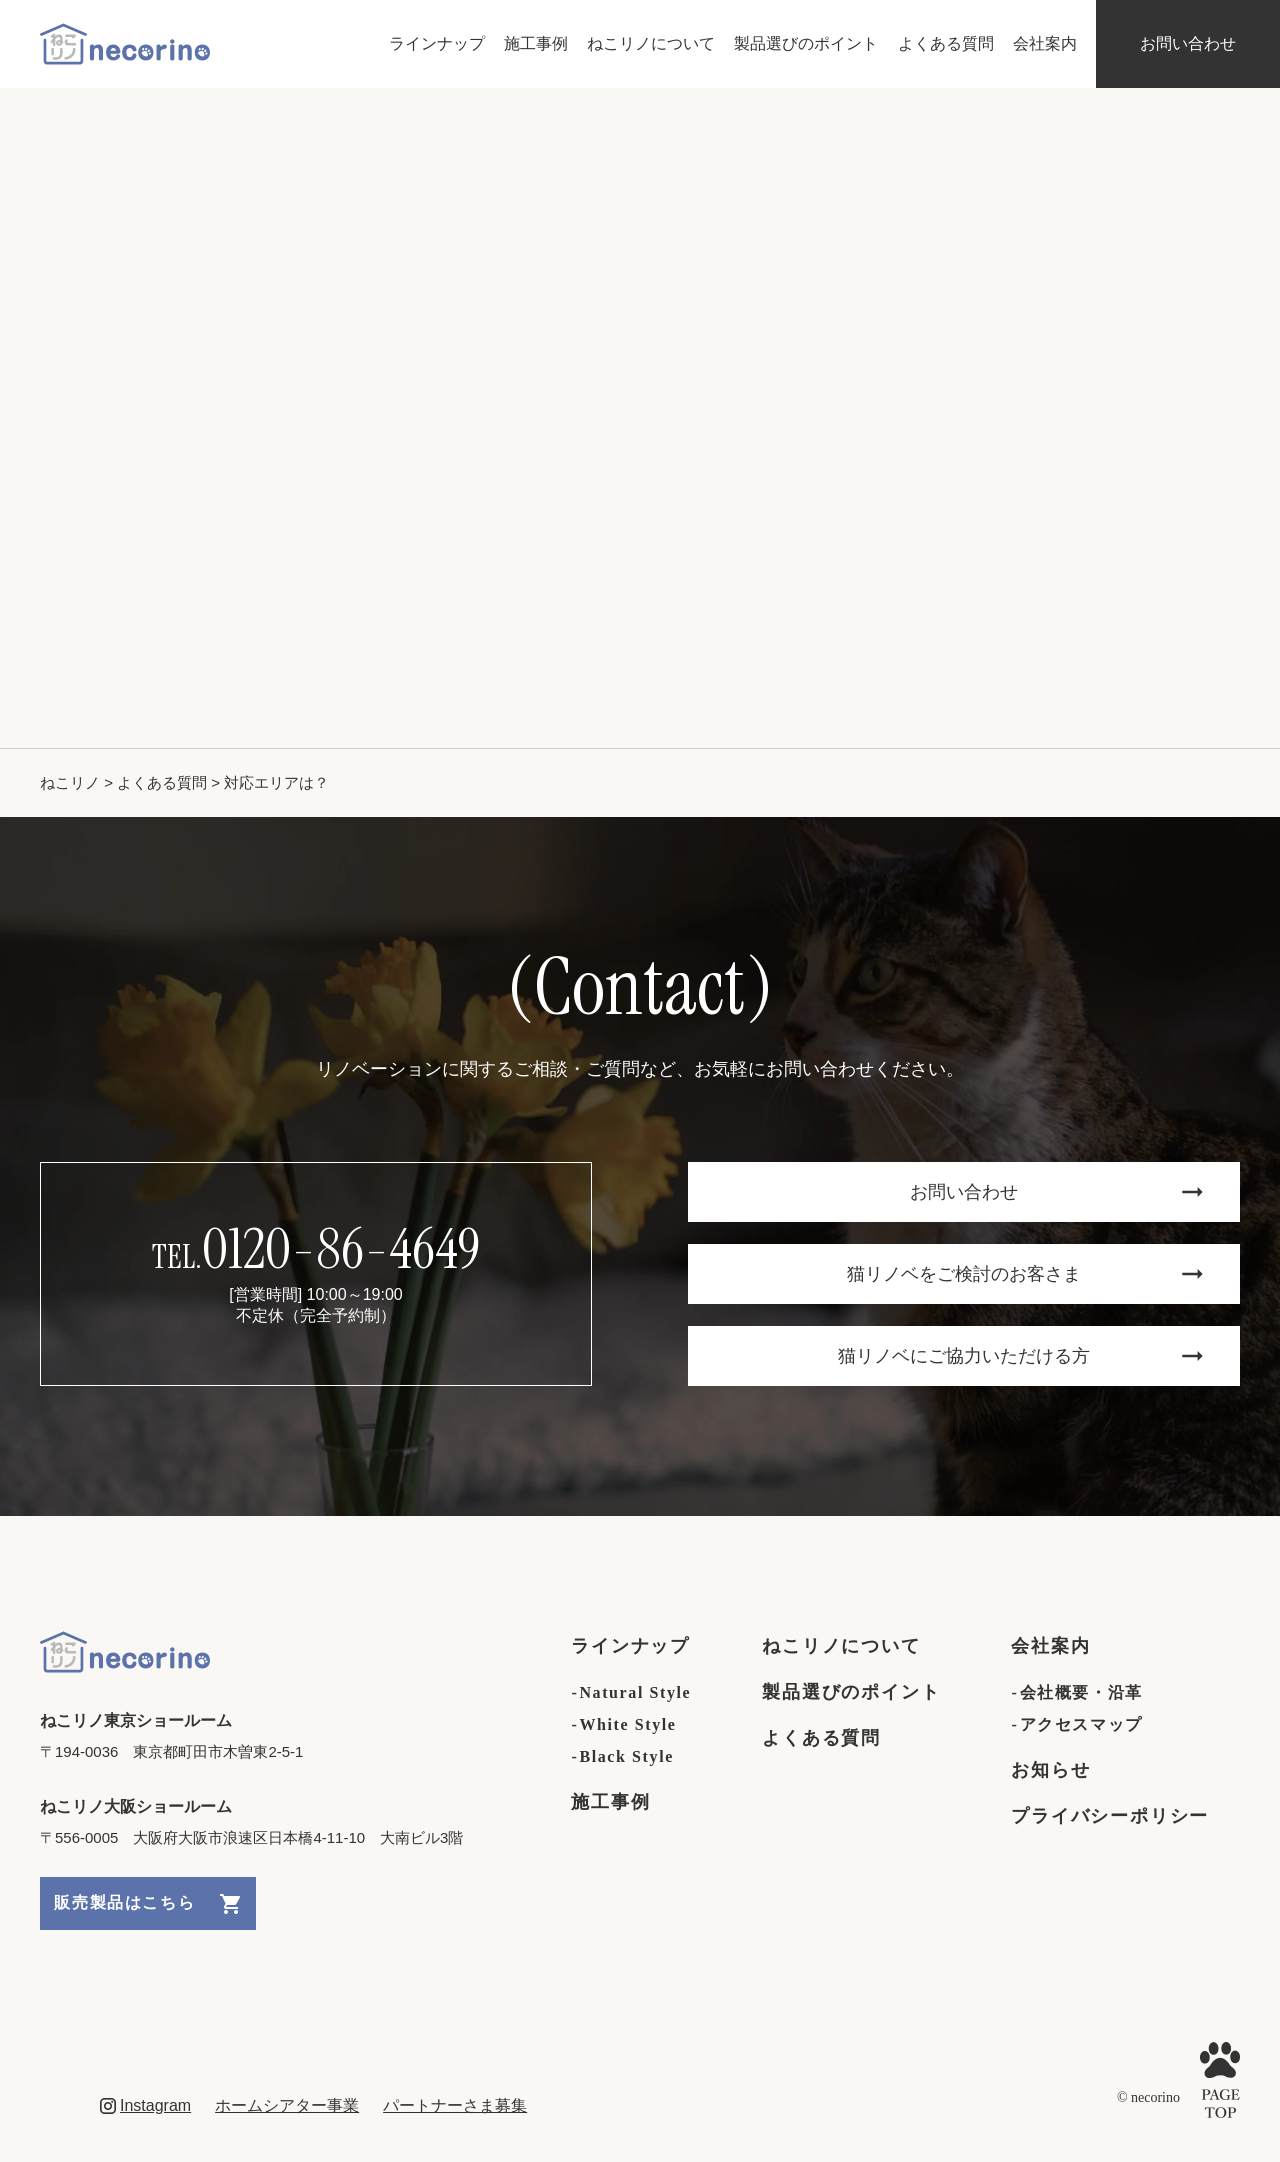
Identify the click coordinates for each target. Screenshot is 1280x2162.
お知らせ (1051, 1770)
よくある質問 (946, 43)
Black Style (626, 1756)
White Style (627, 1724)
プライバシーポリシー (1111, 1816)
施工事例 (536, 43)
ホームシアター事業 (287, 2105)
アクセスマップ (1081, 1724)
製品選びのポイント (806, 43)
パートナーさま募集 (455, 2105)
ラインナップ (437, 43)
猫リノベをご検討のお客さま (1025, 1274)
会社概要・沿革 (1081, 1692)
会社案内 (1045, 43)
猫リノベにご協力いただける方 (1020, 1356)
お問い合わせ (1188, 43)
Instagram (145, 2105)
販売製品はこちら (147, 1904)
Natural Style (635, 1692)
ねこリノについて (651, 43)
